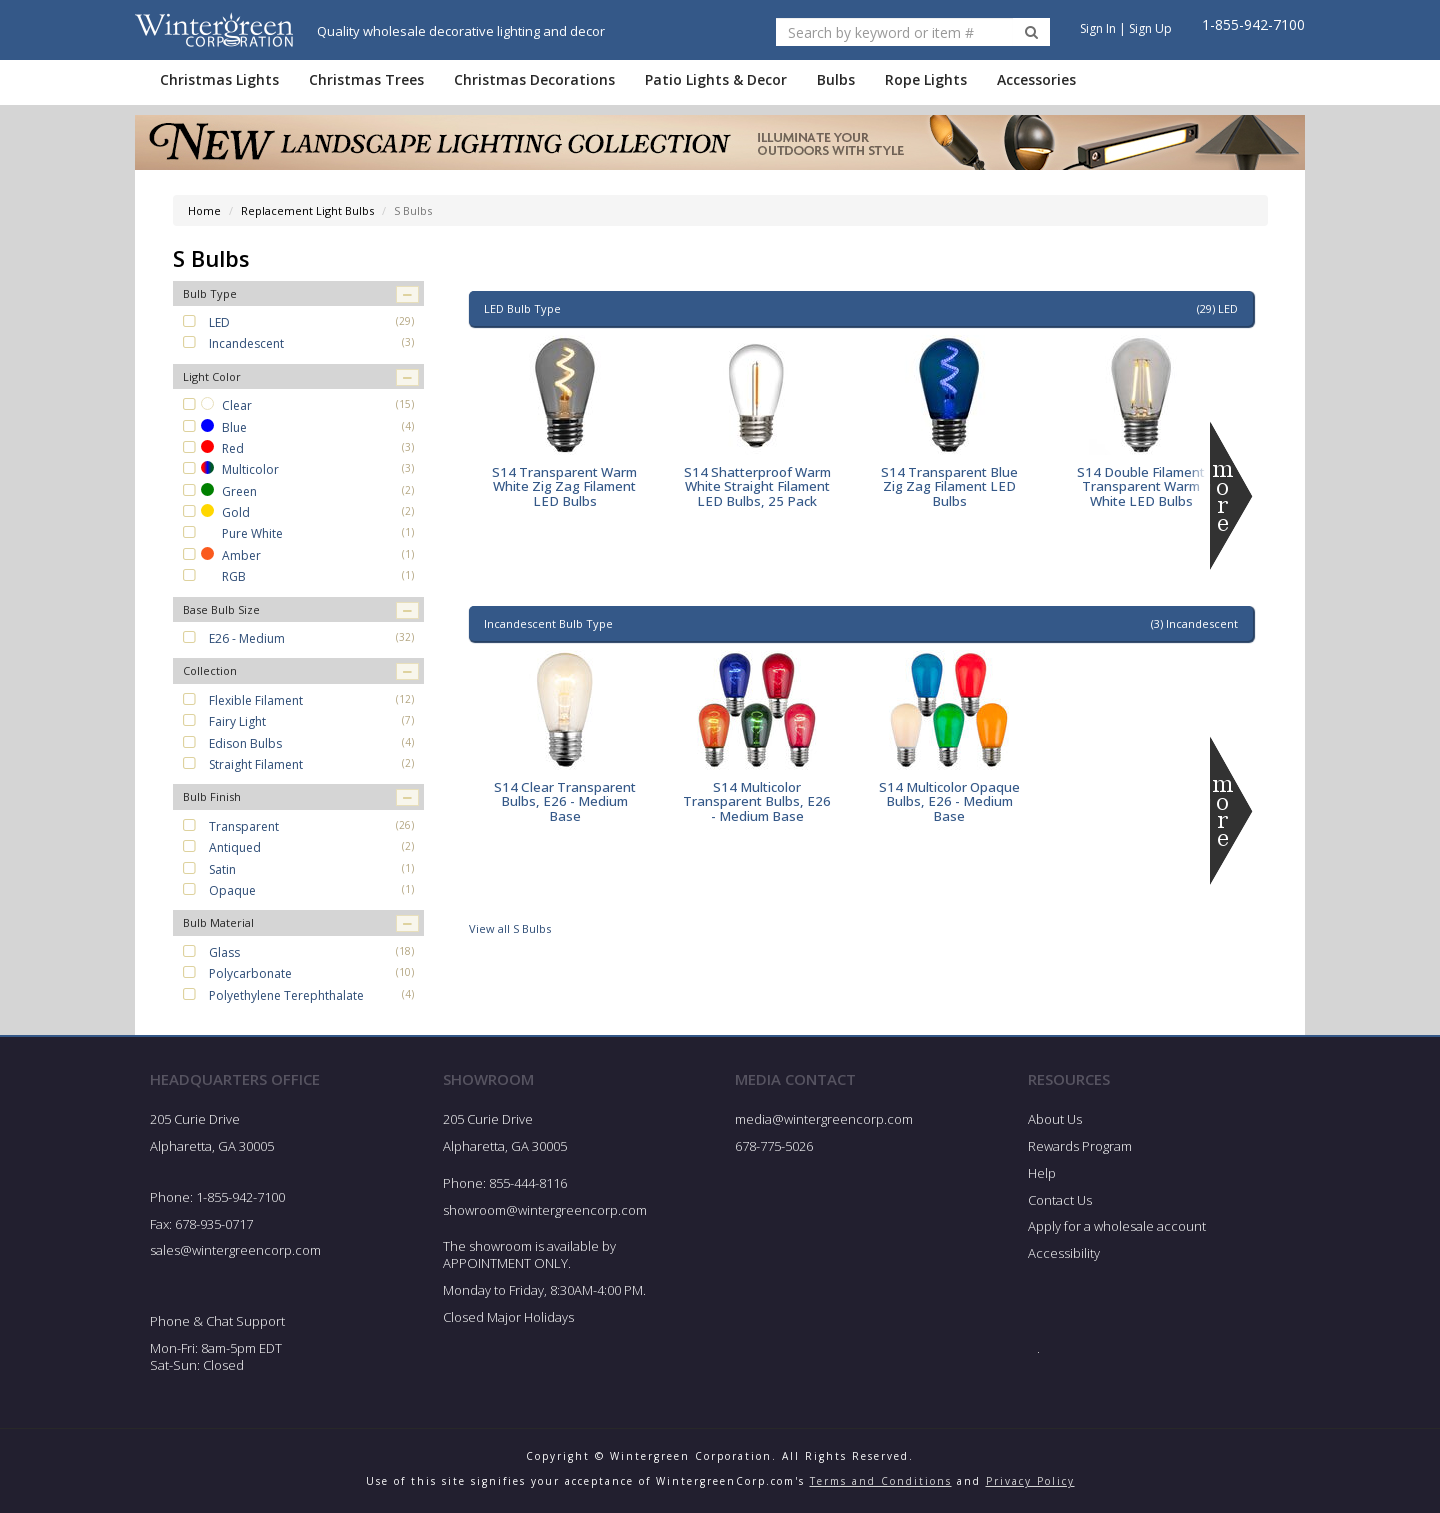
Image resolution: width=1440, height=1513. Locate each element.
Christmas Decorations (534, 79)
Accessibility (1064, 1253)
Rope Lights (926, 79)
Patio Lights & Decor (716, 79)
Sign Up (1150, 28)
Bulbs (836, 79)
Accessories (1036, 79)
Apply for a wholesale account (1117, 1226)
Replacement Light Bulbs (307, 210)
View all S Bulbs (510, 928)
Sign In (1098, 28)
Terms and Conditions (881, 1481)
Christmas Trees (366, 79)
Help (1042, 1173)
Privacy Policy (1030, 1481)
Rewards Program (1080, 1146)
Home (204, 210)
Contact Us (1060, 1200)
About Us (1055, 1119)
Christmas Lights (219, 79)
